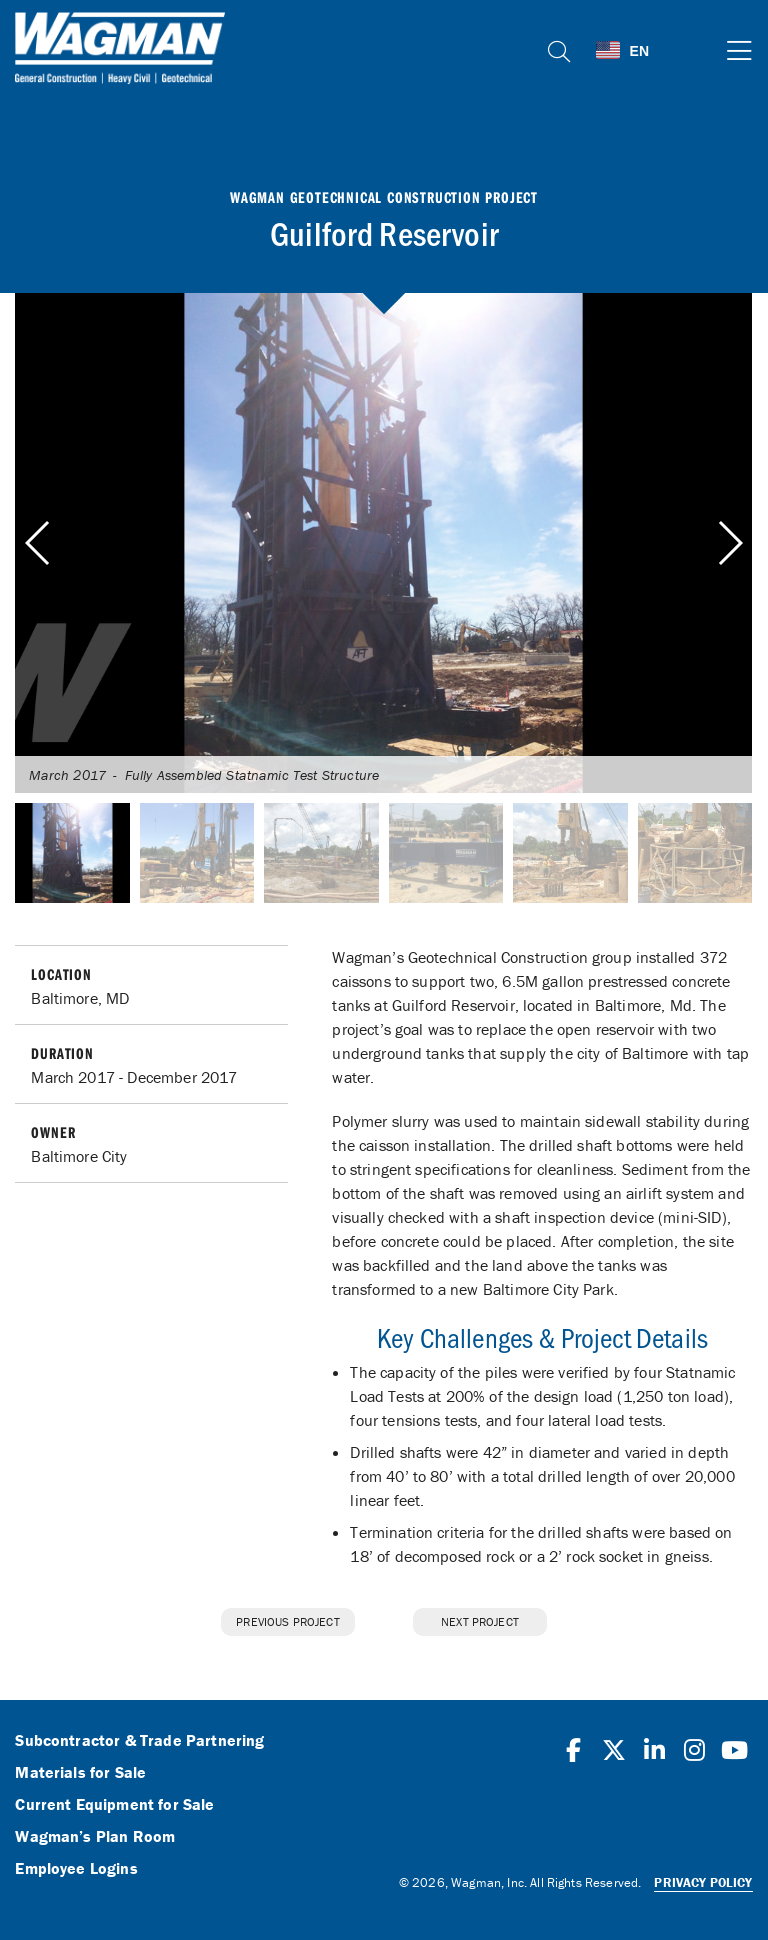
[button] (729, 543)
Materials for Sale (80, 1773)
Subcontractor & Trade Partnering (139, 1741)
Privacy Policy (703, 1882)
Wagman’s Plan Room (95, 1837)
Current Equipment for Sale (114, 1805)
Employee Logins (76, 1869)
